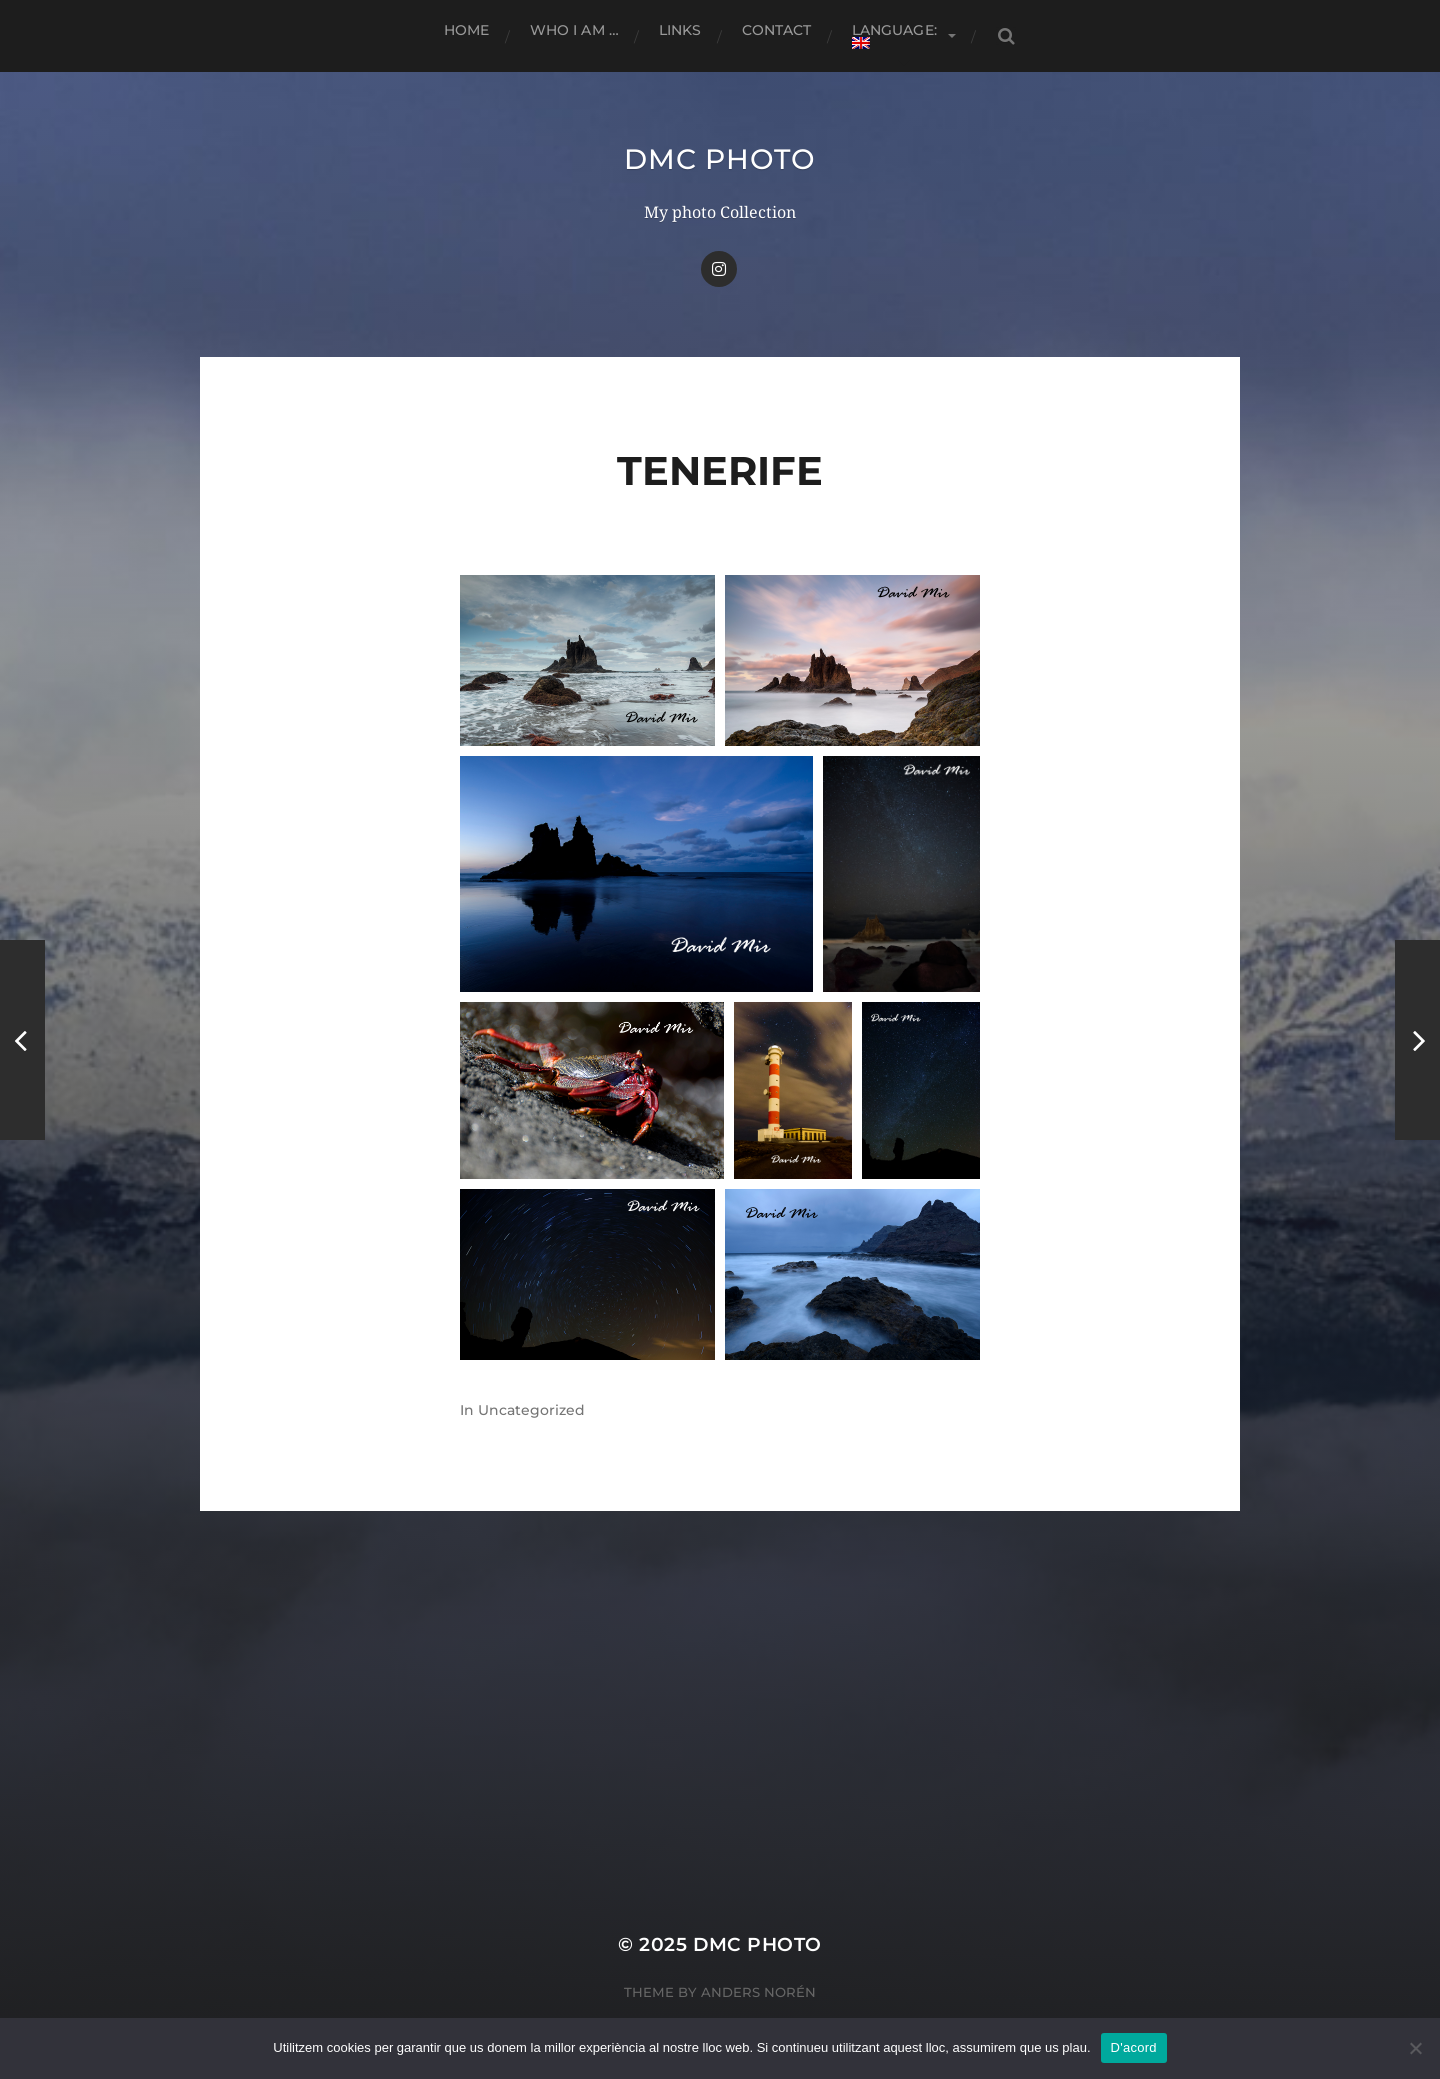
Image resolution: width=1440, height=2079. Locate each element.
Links (680, 30)
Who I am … (574, 30)
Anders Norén (758, 1992)
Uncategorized (531, 1410)
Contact (777, 30)
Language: (896, 35)
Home (467, 30)
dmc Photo (719, 159)
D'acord (1134, 2047)
